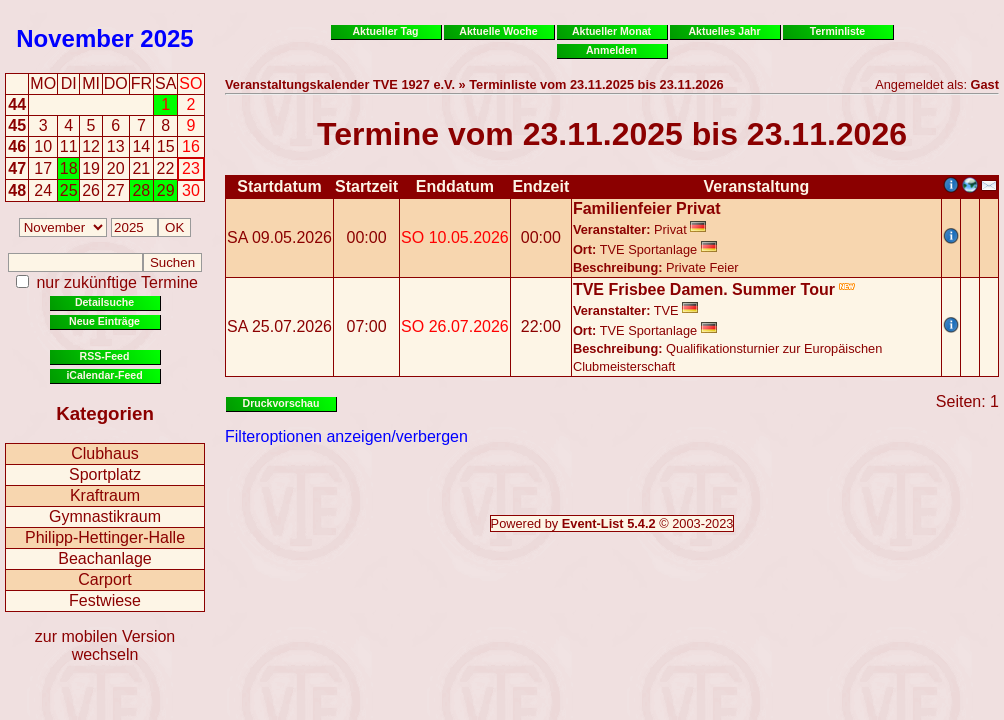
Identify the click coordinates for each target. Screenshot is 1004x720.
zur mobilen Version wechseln (105, 645)
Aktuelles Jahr (724, 31)
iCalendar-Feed (104, 375)
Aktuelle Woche (498, 31)
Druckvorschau (281, 403)
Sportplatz (105, 474)
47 (17, 168)
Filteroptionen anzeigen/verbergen (346, 436)
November (74, 38)
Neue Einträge (104, 321)
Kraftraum (105, 495)
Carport (104, 579)
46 (17, 146)
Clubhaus (105, 453)
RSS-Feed (105, 356)
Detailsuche (104, 302)
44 (17, 104)
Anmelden (611, 50)
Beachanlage (104, 558)
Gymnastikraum (105, 516)
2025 (166, 38)
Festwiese (105, 600)
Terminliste (837, 31)
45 (17, 125)
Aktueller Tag (385, 31)
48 (17, 190)
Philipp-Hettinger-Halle (105, 537)
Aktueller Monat (611, 31)
